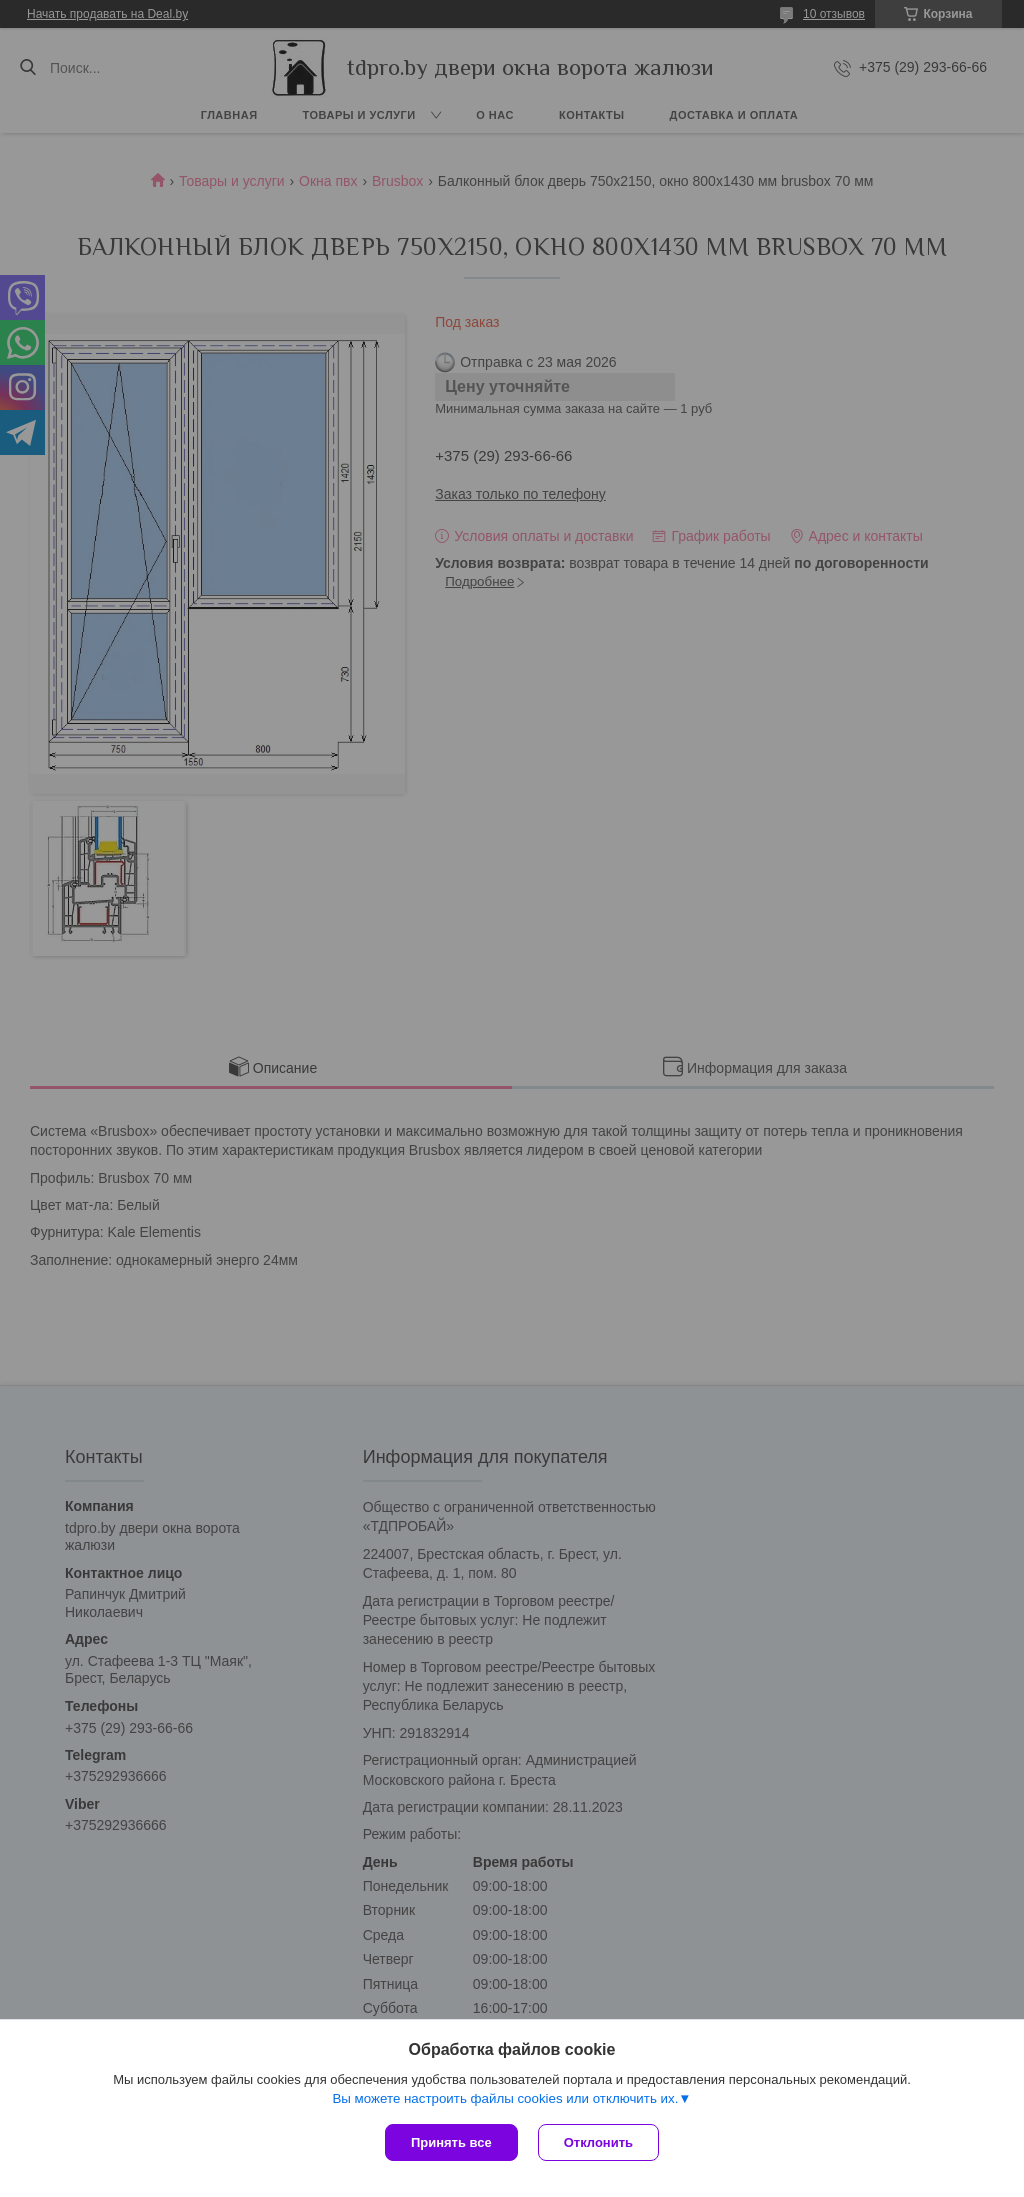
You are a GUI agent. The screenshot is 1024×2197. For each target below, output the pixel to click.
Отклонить (598, 2142)
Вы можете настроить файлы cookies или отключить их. (505, 2098)
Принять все (451, 2142)
